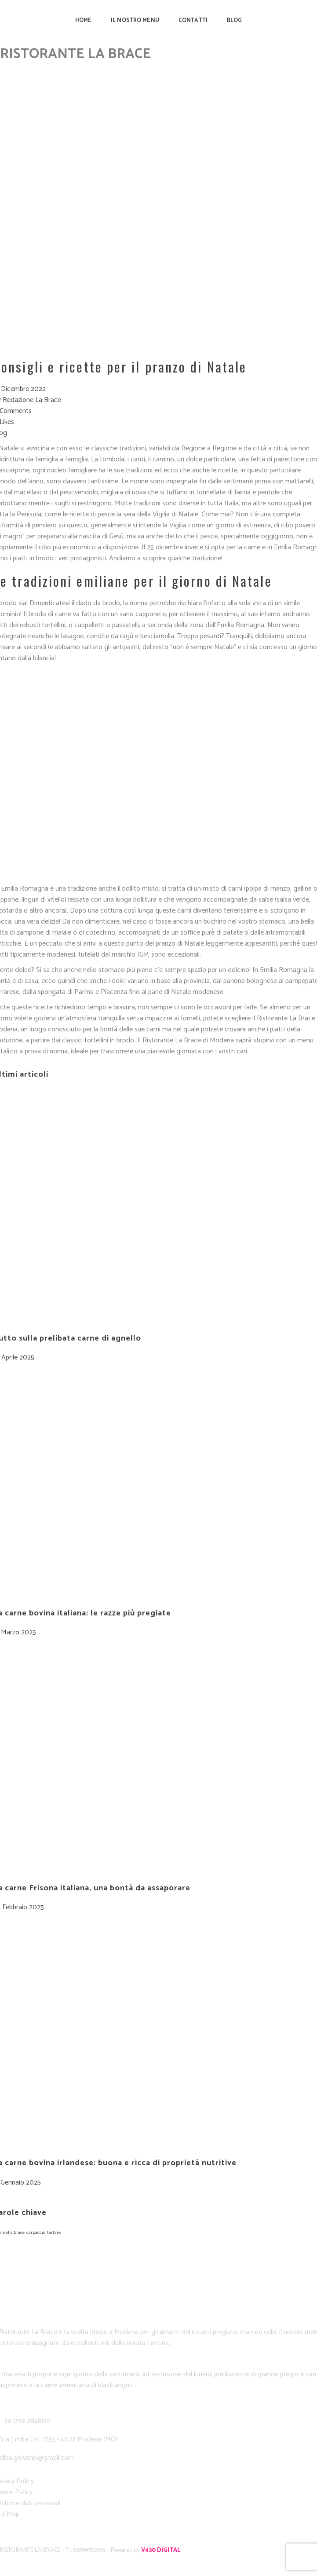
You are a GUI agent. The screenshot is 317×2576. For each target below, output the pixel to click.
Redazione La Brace (32, 400)
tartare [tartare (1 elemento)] (54, 2232)
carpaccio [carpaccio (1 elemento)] (35, 2232)
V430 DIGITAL (160, 2550)
